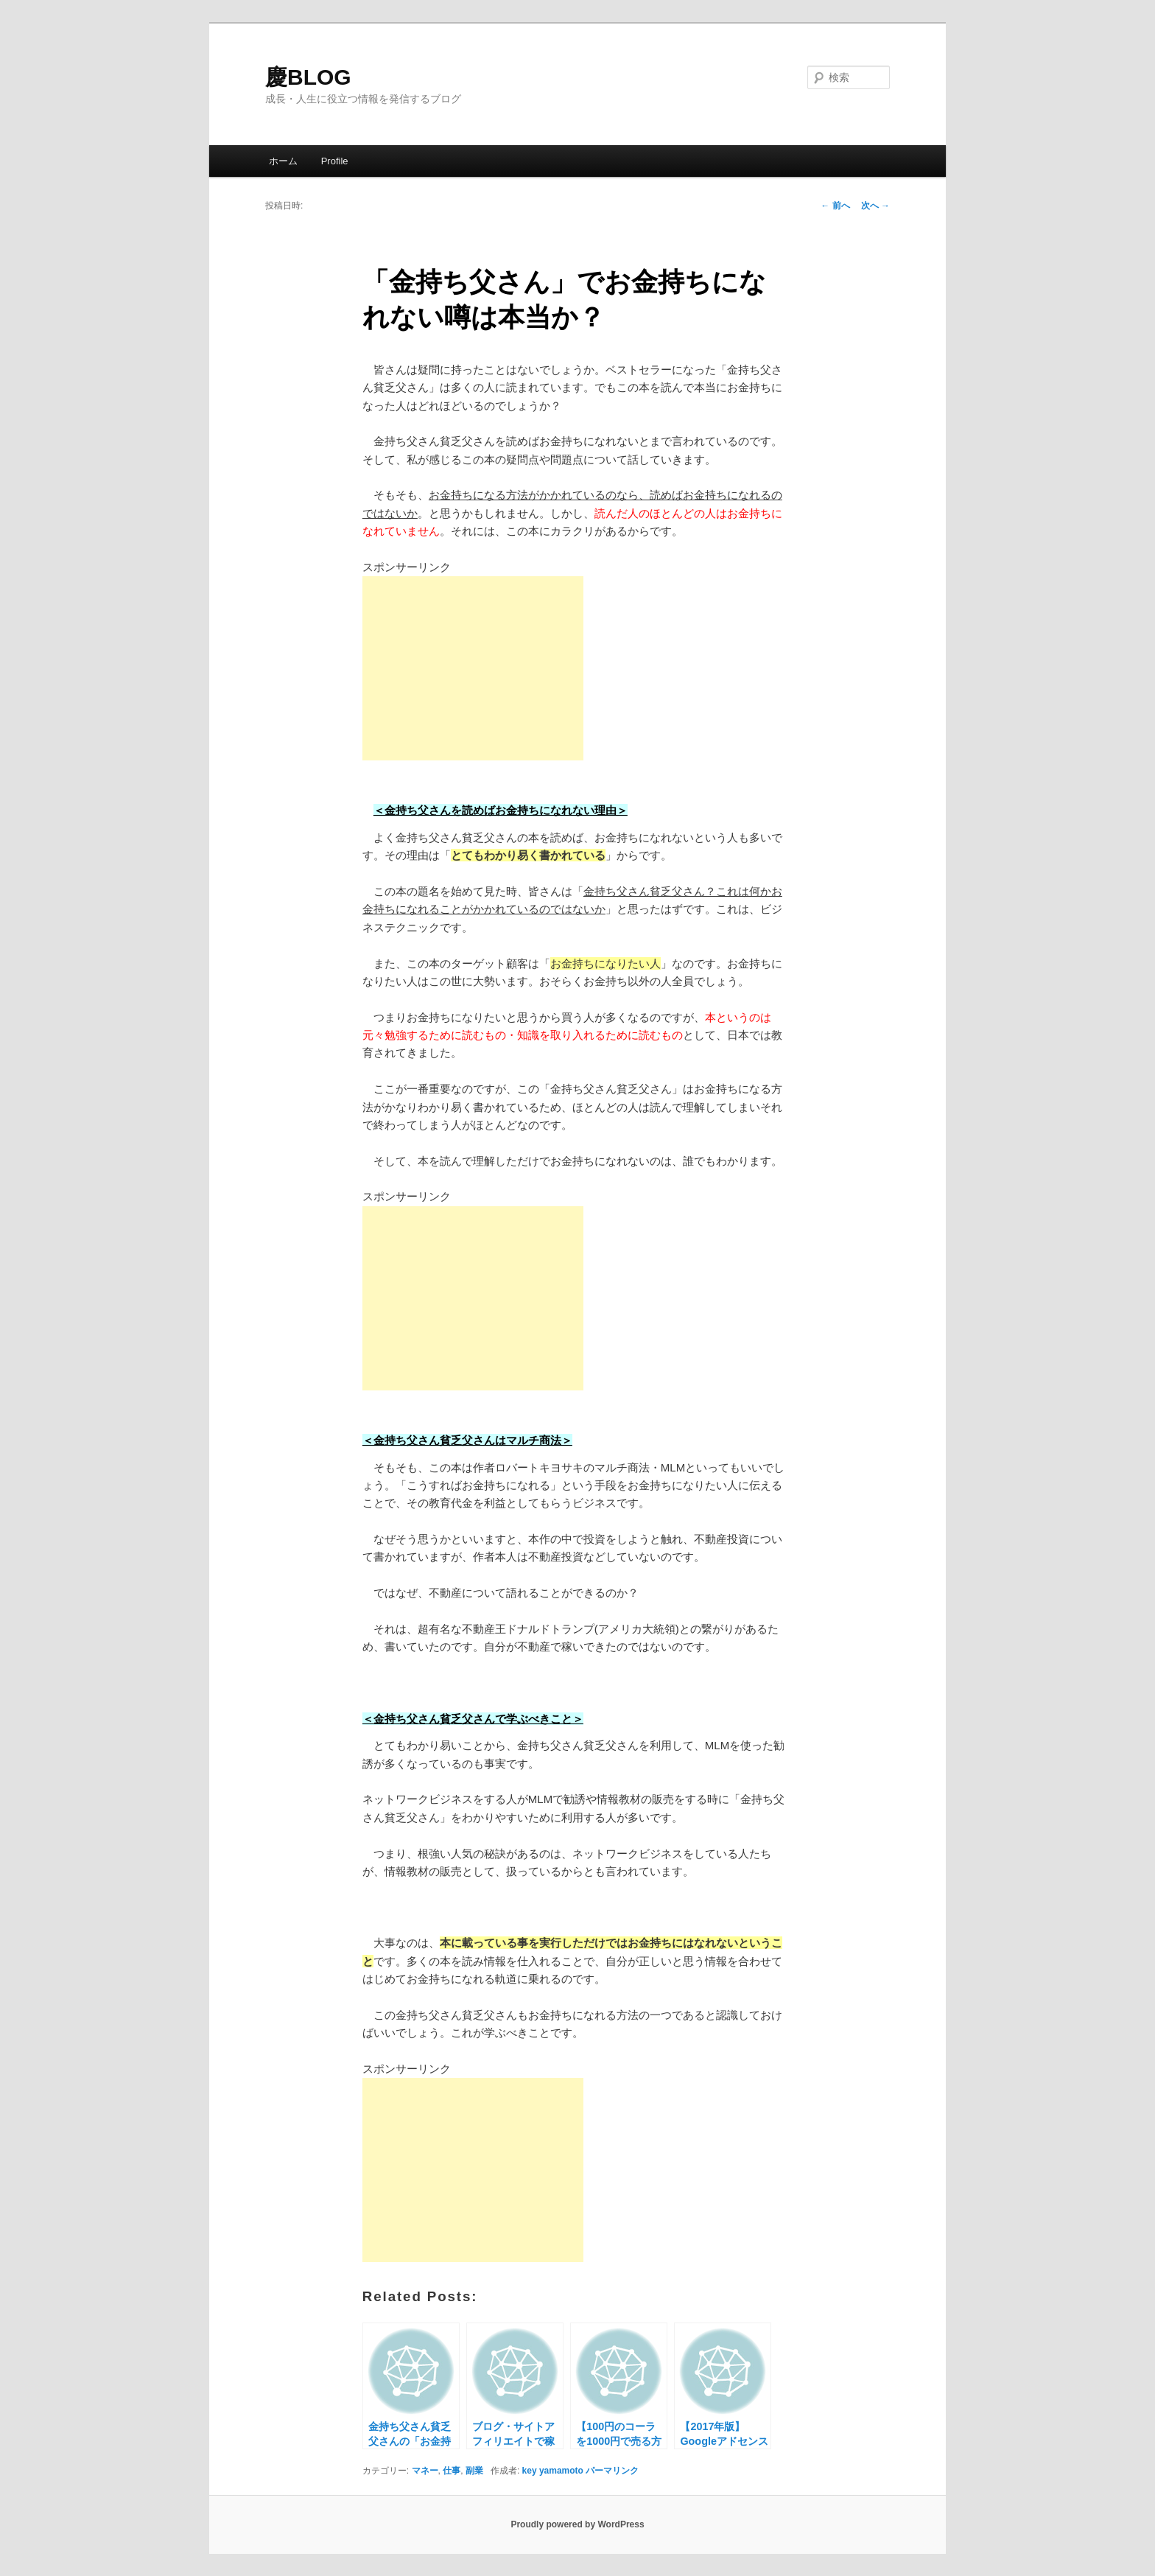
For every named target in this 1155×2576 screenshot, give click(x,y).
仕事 (451, 2470)
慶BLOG (308, 77)
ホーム (283, 161)
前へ (835, 205)
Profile (334, 161)
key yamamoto (552, 2470)
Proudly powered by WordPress (577, 2524)
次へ (875, 205)
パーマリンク (612, 2470)
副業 (474, 2470)
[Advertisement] (472, 668)
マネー (425, 2470)
